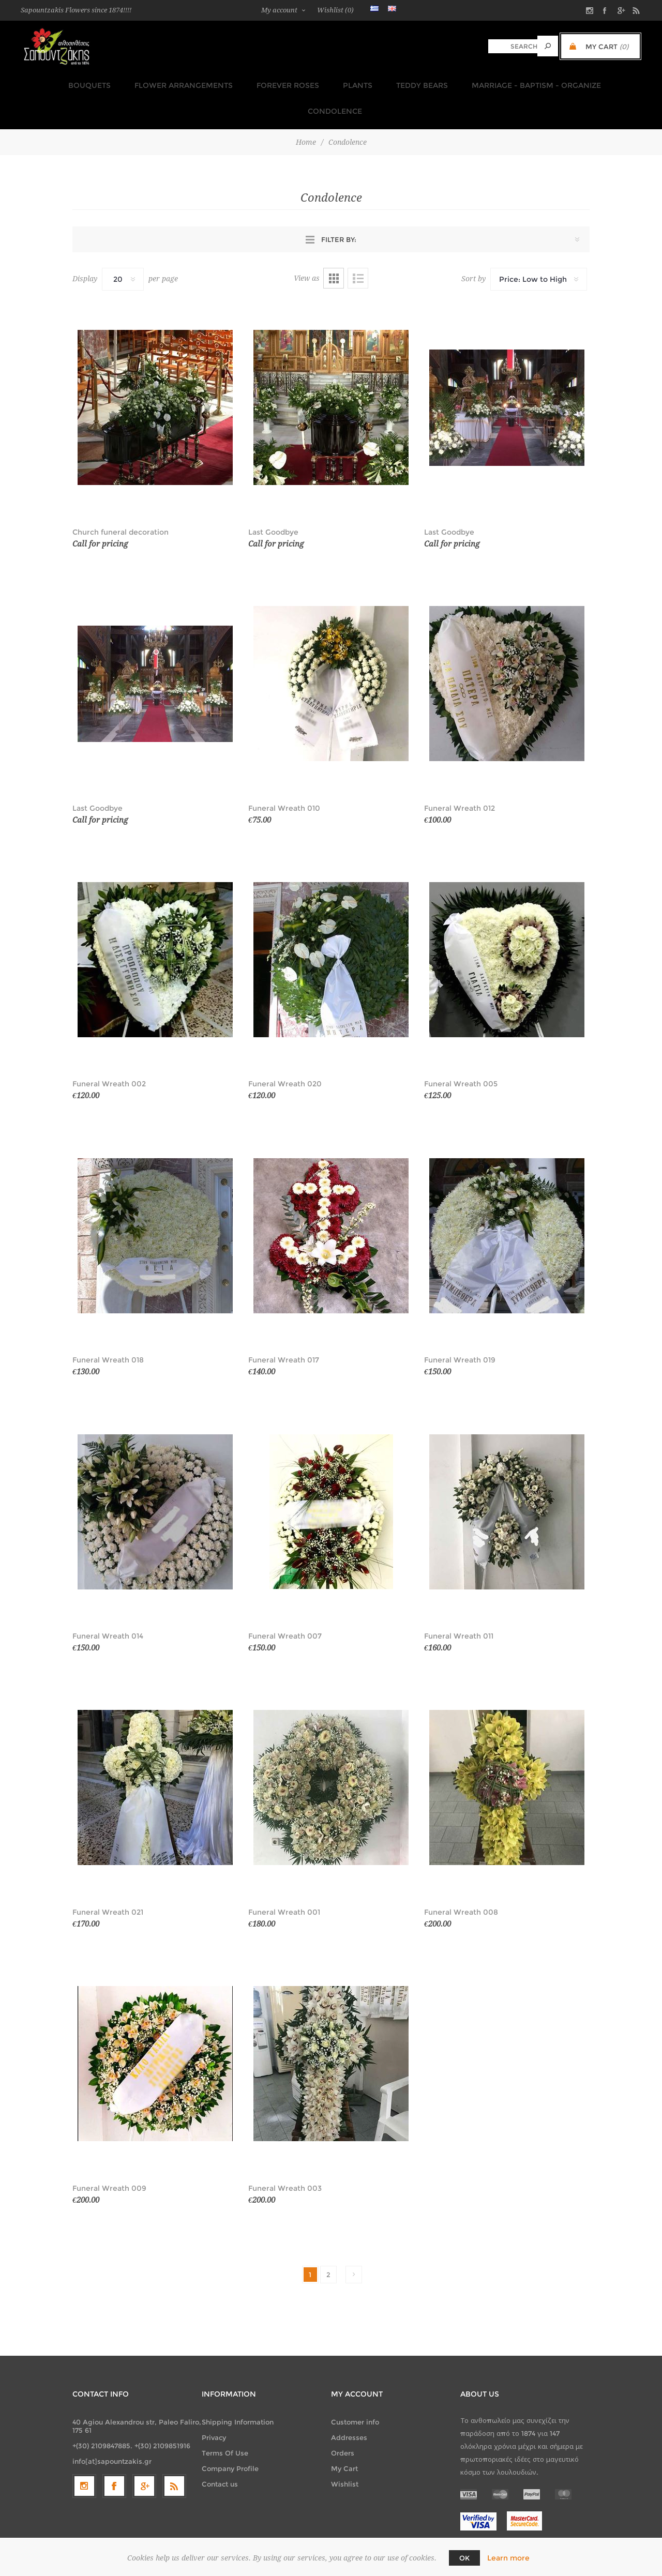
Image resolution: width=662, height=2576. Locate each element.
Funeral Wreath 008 (461, 1880)
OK (464, 2558)
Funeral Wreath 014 (107, 1604)
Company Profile (230, 2436)
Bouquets (56, 82)
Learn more (508, 2558)
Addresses (349, 2405)
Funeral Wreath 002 (109, 1051)
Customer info (355, 2390)
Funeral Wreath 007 (285, 1604)
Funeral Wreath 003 (285, 2156)
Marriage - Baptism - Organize (487, 82)
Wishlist (344, 2452)
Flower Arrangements (147, 82)
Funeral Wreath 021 (107, 1880)
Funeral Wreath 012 (459, 776)
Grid (333, 246)
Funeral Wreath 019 (459, 1327)
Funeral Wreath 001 (284, 1880)
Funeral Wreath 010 (284, 776)
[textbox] (512, 46)
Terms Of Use (225, 2421)
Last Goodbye (273, 500)
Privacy (214, 2405)
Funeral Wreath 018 (108, 1327)
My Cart (344, 2436)
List (358, 246)
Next (354, 2242)
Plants (315, 82)
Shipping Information (238, 2390)
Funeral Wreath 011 (458, 1604)
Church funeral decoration (120, 500)
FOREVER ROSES (248, 82)
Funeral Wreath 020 (285, 1051)
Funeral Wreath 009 (109, 2156)
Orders (342, 2421)
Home (306, 110)
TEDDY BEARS (376, 82)
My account (279, 10)
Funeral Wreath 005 (461, 1051)
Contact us (220, 2452)
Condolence (600, 82)
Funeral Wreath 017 (283, 1327)
